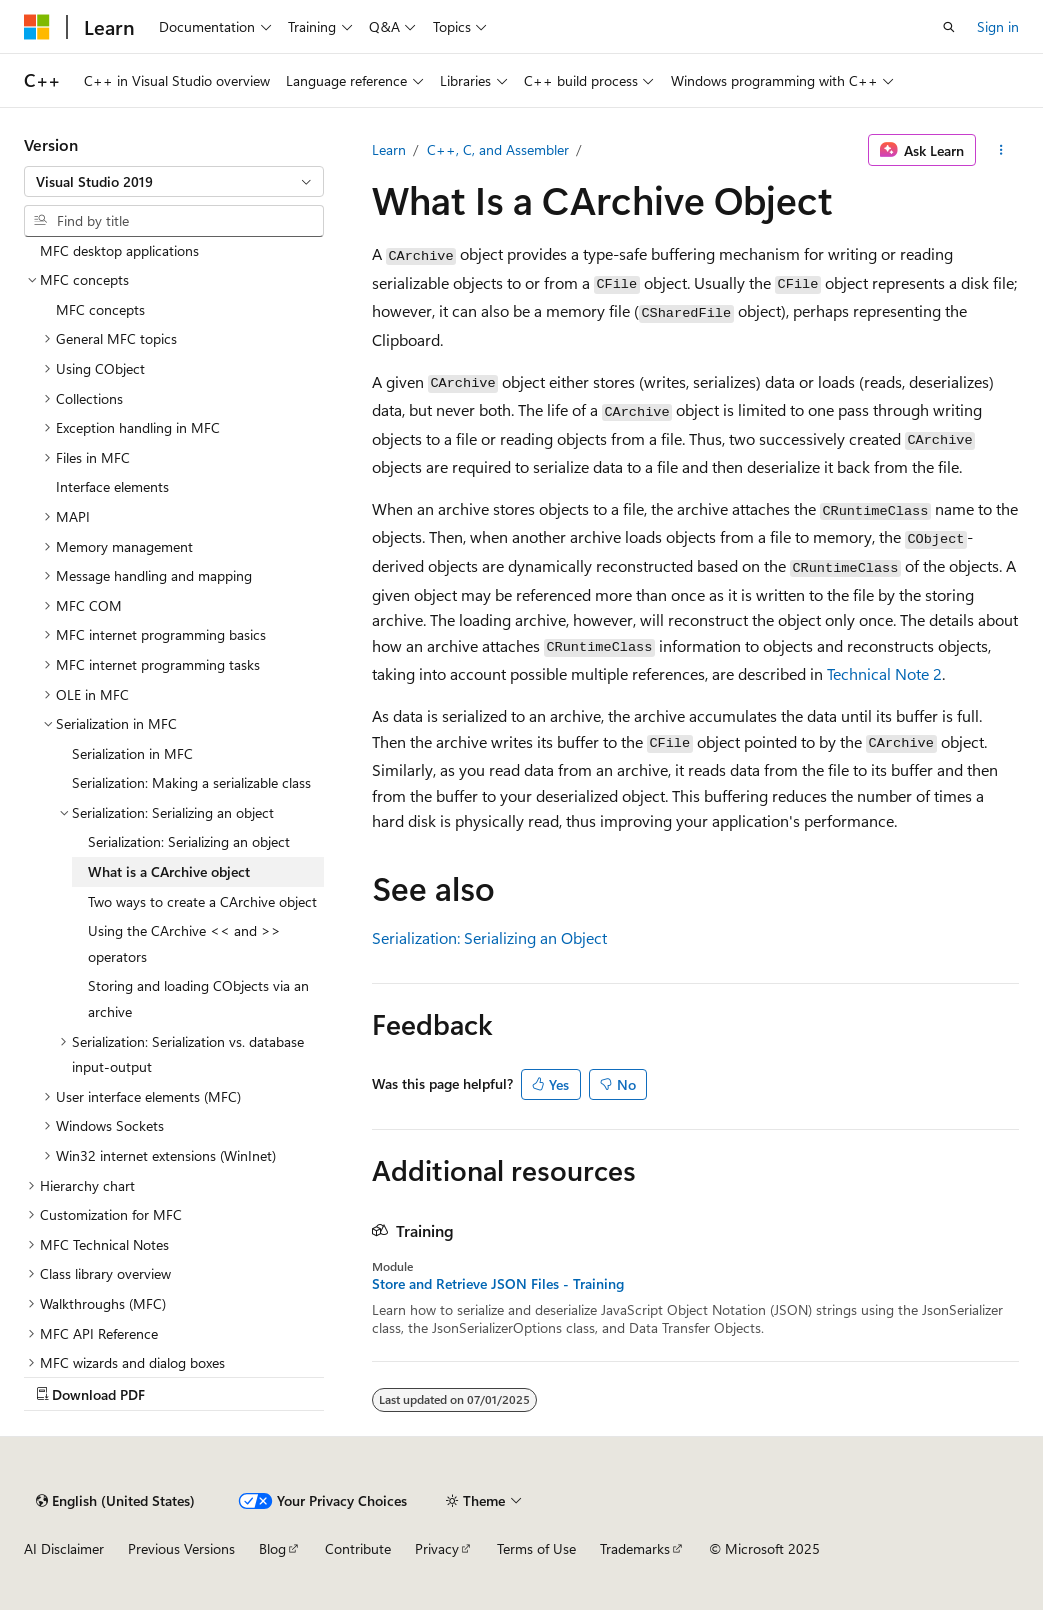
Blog (272, 1548)
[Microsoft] (37, 27)
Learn (389, 149)
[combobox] (174, 182)
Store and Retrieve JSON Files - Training (498, 1284)
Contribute (358, 1548)
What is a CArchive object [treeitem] (169, 871)
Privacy (437, 1548)
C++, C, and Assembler (498, 149)
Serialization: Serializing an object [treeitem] (189, 841)
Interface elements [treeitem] (112, 486)
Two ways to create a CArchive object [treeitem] (202, 901)
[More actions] (1001, 150)
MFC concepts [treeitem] (100, 309)
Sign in (998, 26)
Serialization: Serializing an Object (489, 937)
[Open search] (949, 27)
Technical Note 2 (884, 673)
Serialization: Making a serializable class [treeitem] (191, 782)
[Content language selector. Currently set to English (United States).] (115, 1501)
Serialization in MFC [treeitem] (132, 753)
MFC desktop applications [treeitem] (119, 250)
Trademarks (635, 1548)
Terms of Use (536, 1548)
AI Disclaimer (64, 1548)
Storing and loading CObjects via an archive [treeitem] (198, 998)
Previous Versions (181, 1548)
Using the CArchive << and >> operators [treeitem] (184, 943)
